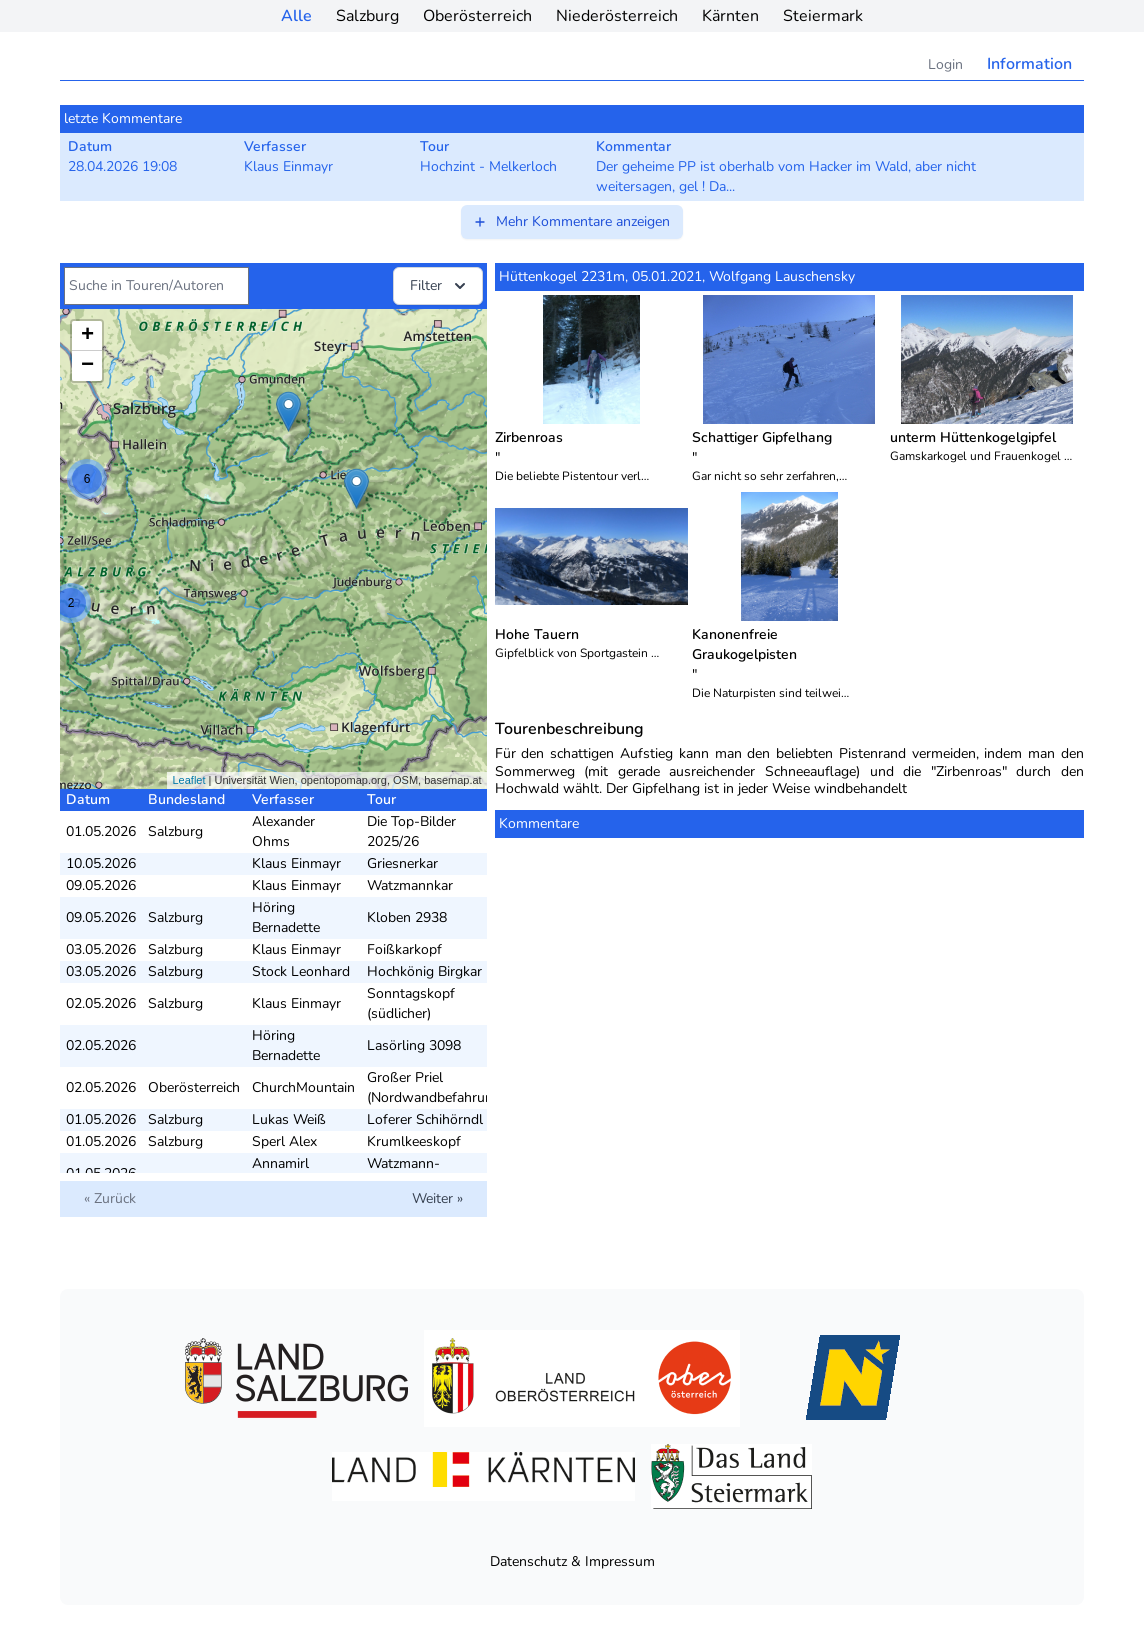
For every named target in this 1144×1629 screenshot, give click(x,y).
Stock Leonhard (301, 971)
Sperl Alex (284, 1141)
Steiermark (823, 16)
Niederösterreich (617, 16)
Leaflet (188, 780)
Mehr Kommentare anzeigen (571, 221)
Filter (440, 286)
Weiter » (437, 1198)
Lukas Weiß (289, 1119)
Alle (296, 16)
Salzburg (367, 16)
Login (945, 64)
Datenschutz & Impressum (572, 1561)
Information (1029, 64)
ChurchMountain (303, 1087)
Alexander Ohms (283, 831)
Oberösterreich (477, 16)
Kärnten (730, 16)
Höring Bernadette (286, 917)
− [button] (87, 366)
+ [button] (87, 336)
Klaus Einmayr (296, 863)
